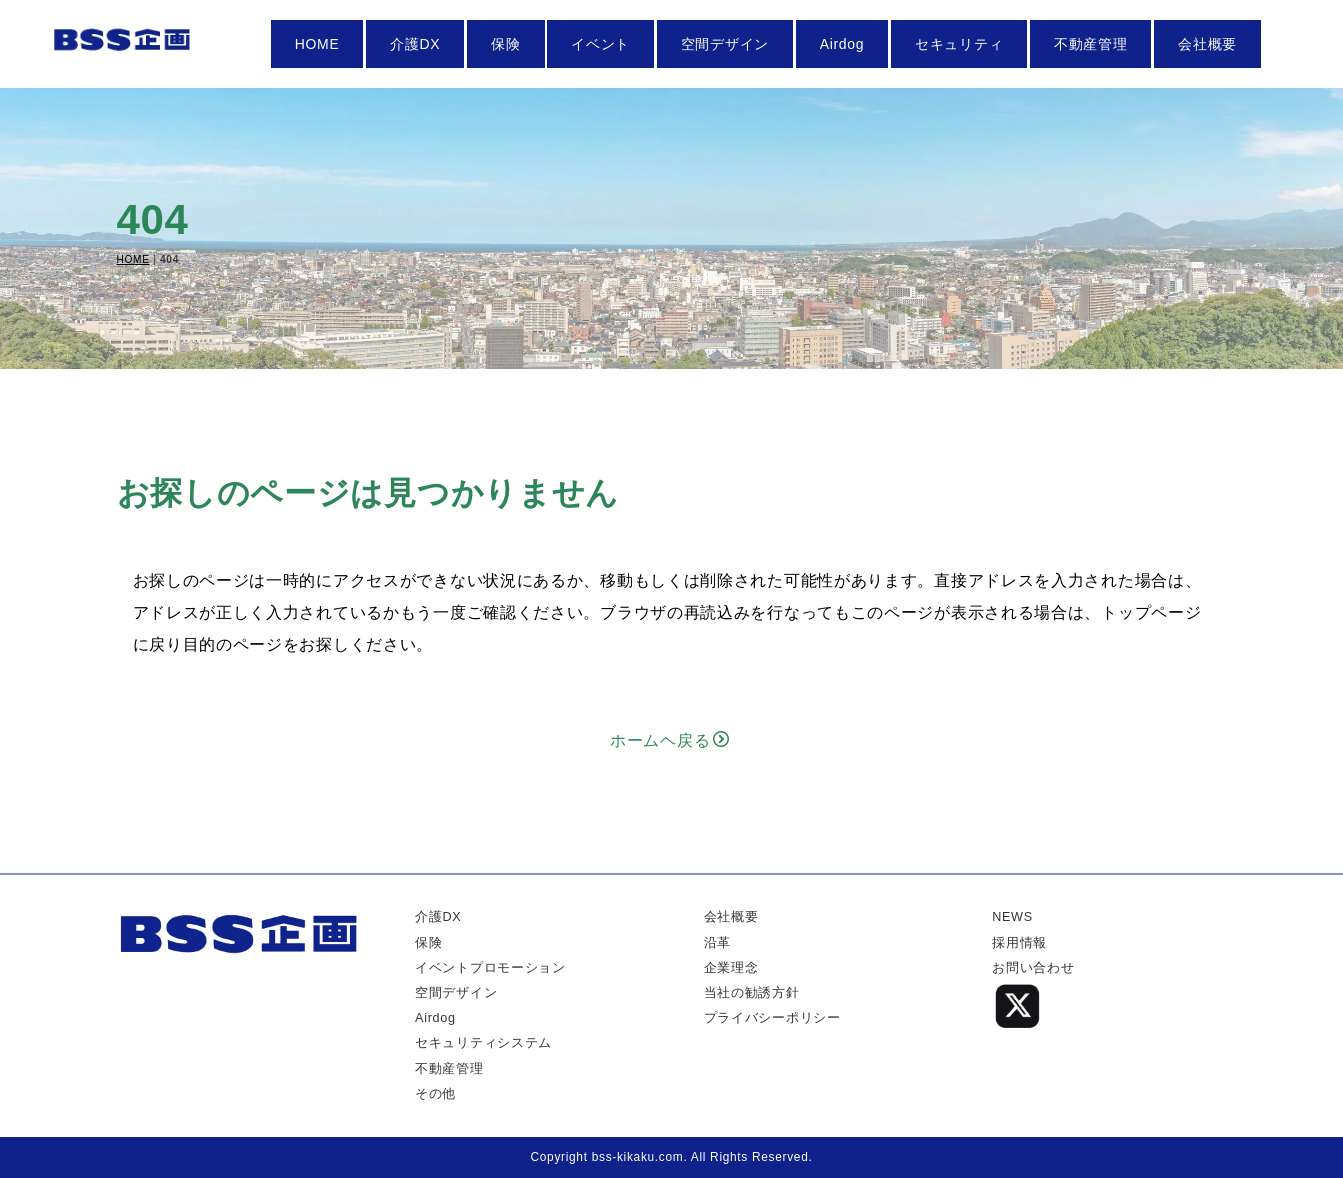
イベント (600, 44)
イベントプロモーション (490, 968)
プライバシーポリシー (772, 1018)
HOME (317, 44)
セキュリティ (959, 44)
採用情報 (1019, 943)
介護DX (415, 44)
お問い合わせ (1033, 968)
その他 (435, 1094)
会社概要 (1207, 44)
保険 (505, 44)
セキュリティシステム (483, 1043)
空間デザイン (725, 44)
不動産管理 (1091, 44)
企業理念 (731, 968)
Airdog (842, 44)
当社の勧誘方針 (752, 993)
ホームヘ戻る (670, 740)
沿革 (717, 943)
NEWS (1012, 917)
